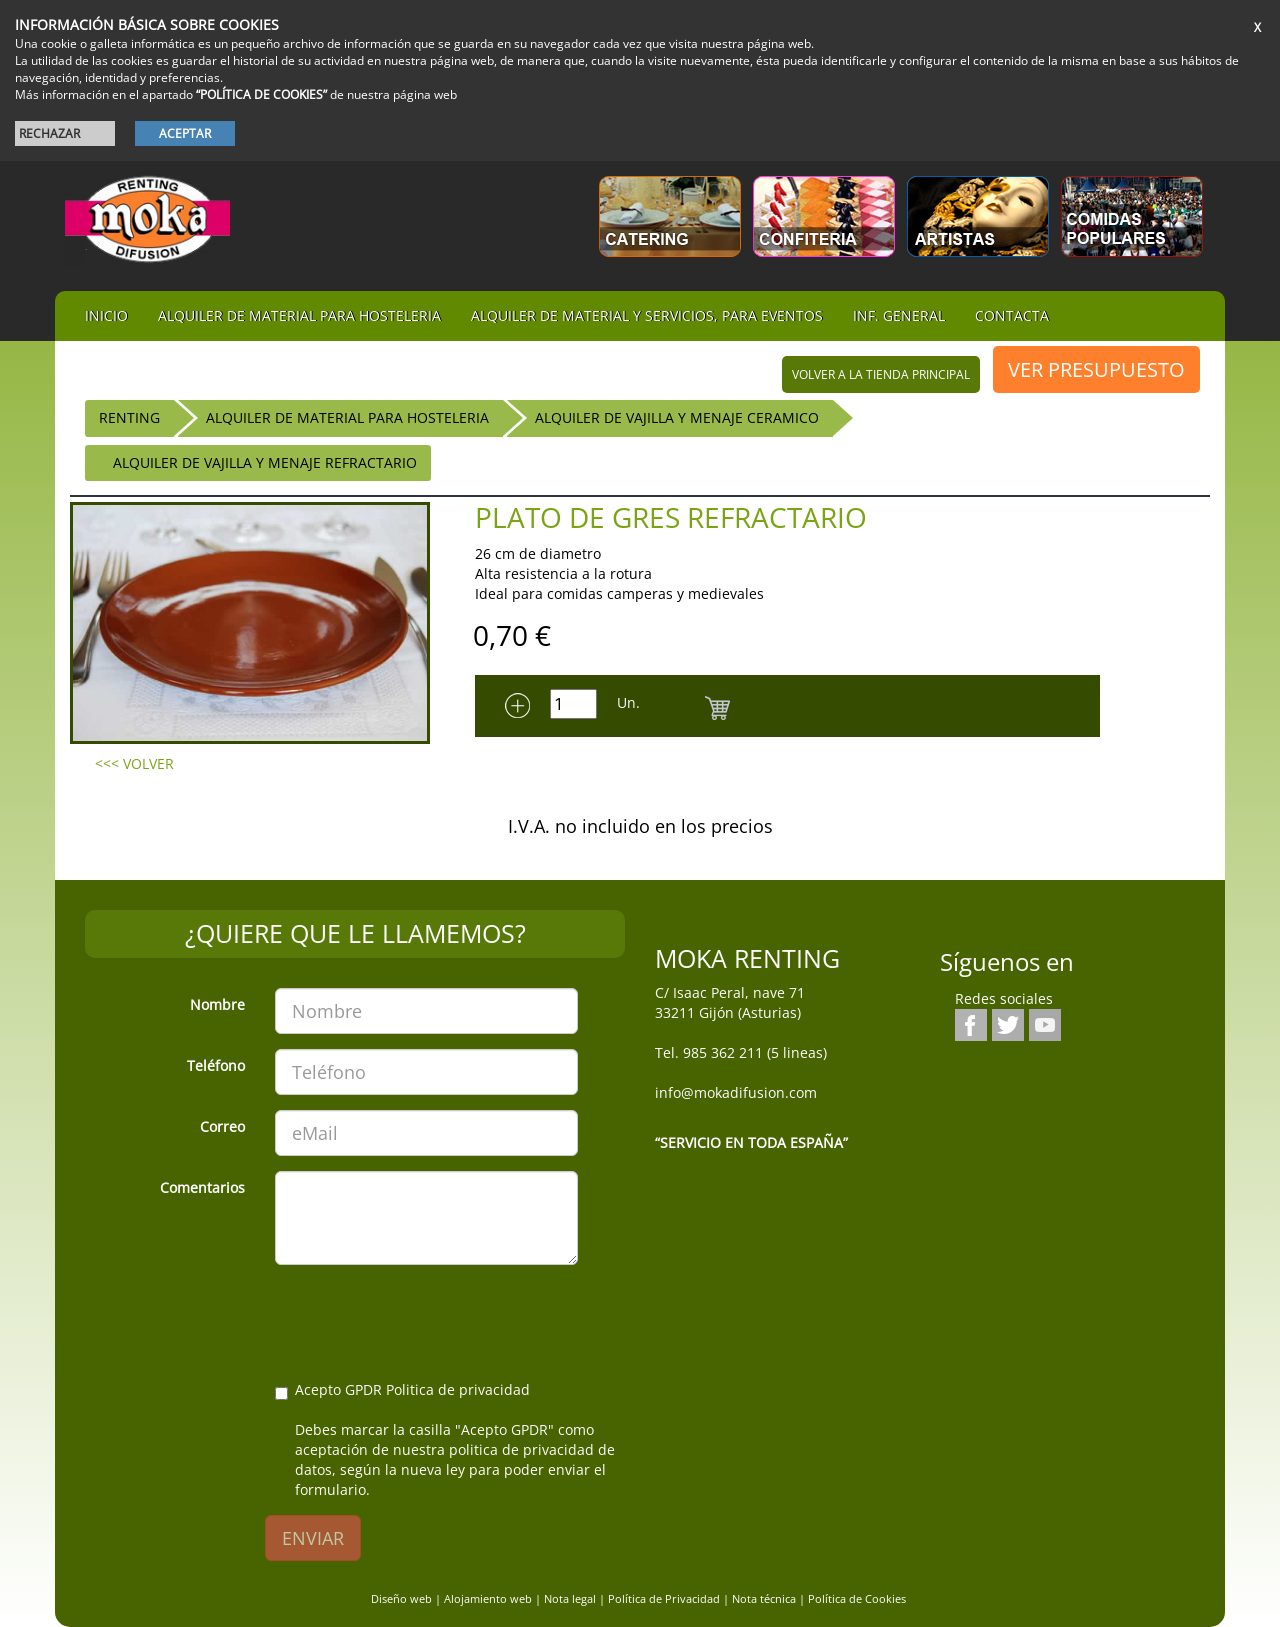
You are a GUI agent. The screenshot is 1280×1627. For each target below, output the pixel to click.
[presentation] (427, 1319)
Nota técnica (764, 1598)
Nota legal (570, 1598)
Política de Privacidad (664, 1598)
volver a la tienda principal (881, 374)
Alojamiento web (488, 1598)
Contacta (1012, 315)
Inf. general (899, 315)
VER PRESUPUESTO (1096, 369)
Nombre (217, 1004)
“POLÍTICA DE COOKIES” (261, 94)
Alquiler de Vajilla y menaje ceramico (677, 417)
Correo (222, 1126)
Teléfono (216, 1065)
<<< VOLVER (134, 763)
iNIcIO (106, 315)
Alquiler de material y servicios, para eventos (647, 315)
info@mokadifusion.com (736, 1092)
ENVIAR (313, 1538)
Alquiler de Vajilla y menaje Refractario (265, 462)
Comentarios (202, 1187)
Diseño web (401, 1598)
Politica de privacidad (458, 1389)
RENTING (129, 417)
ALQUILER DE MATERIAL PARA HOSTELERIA (347, 417)
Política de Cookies (857, 1598)
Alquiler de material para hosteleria (299, 315)
